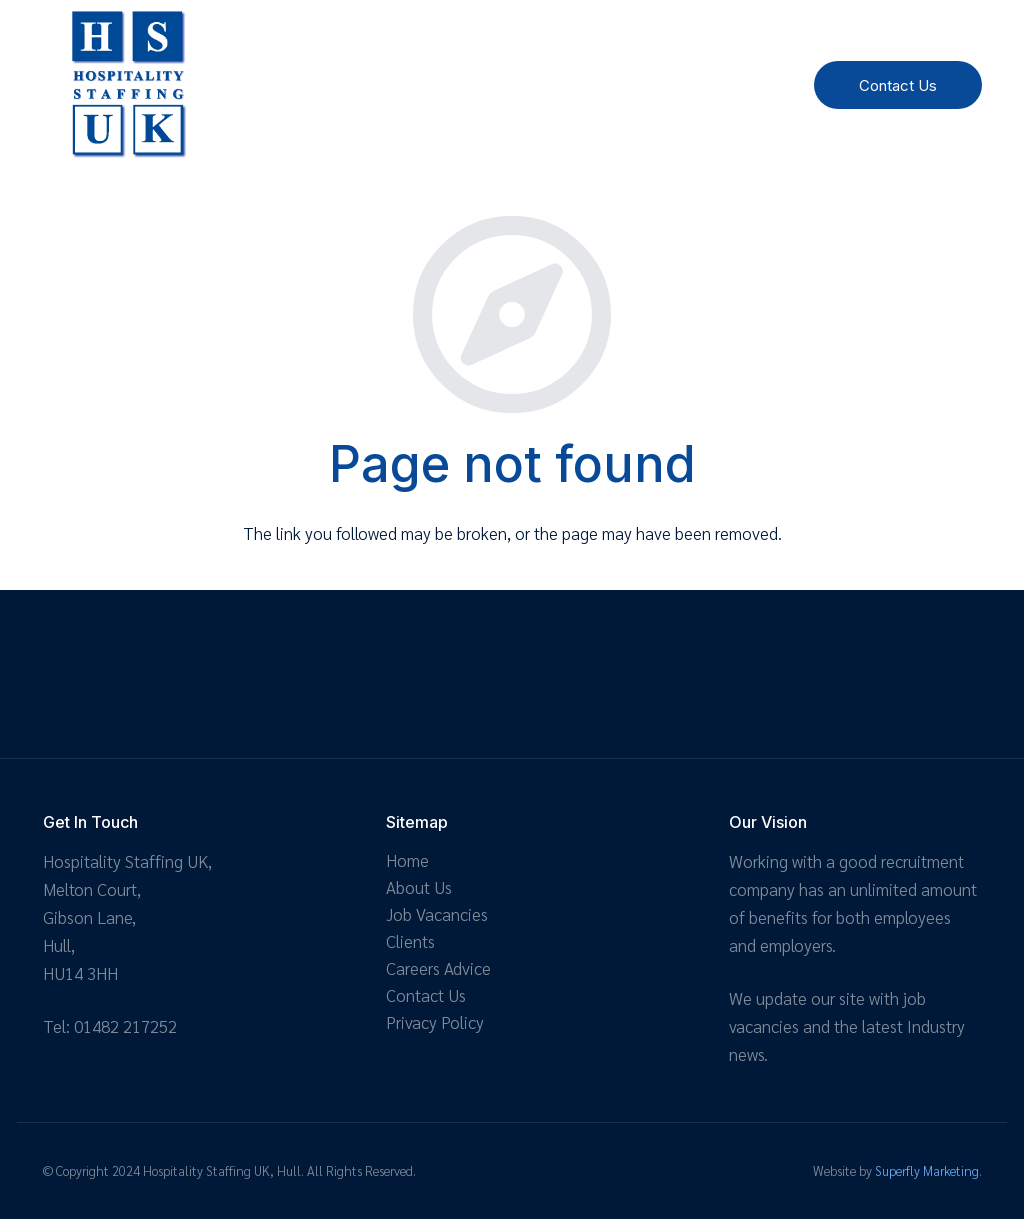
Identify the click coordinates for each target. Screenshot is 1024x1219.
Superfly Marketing (927, 1170)
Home (407, 860)
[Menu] (744, 85)
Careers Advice (438, 968)
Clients (410, 941)
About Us (419, 887)
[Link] (128, 85)
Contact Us (426, 995)
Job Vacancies (437, 914)
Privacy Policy (435, 1022)
